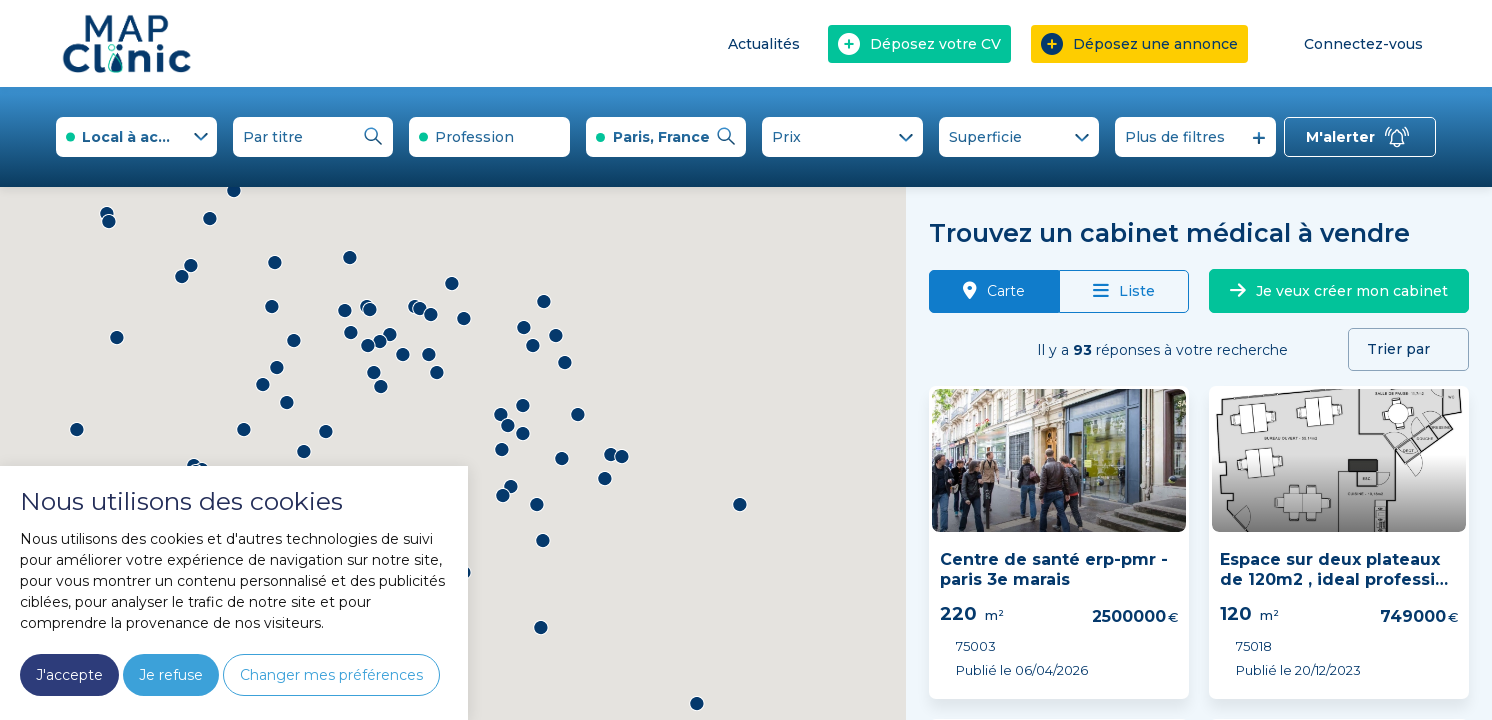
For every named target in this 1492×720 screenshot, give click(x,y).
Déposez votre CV (919, 44)
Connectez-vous (1349, 43)
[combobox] (136, 137)
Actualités (764, 44)
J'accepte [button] (69, 675)
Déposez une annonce (1139, 44)
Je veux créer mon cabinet (1339, 291)
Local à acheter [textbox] (140, 137)
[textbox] (489, 137)
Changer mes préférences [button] (331, 675)
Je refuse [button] (171, 675)
